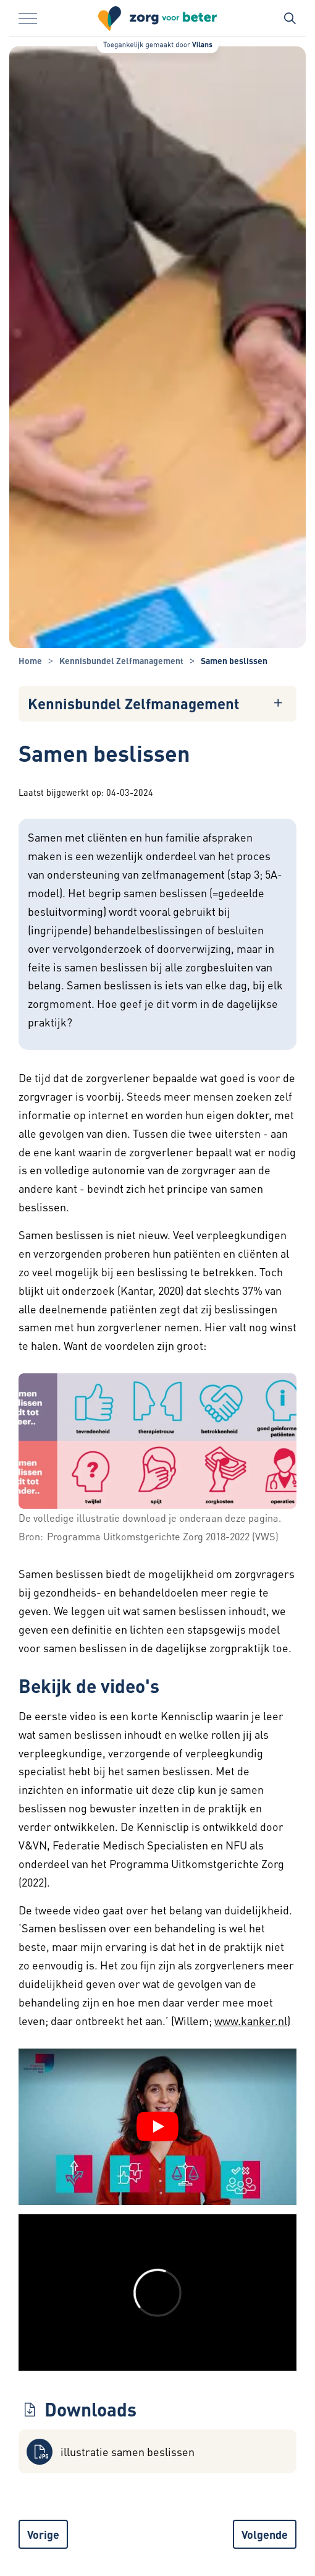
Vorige (43, 2534)
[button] (157, 1441)
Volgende (264, 2534)
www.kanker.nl (250, 2020)
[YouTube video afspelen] (157, 2126)
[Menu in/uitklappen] (27, 18)
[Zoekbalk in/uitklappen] (289, 18)
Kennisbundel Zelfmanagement (133, 703)
